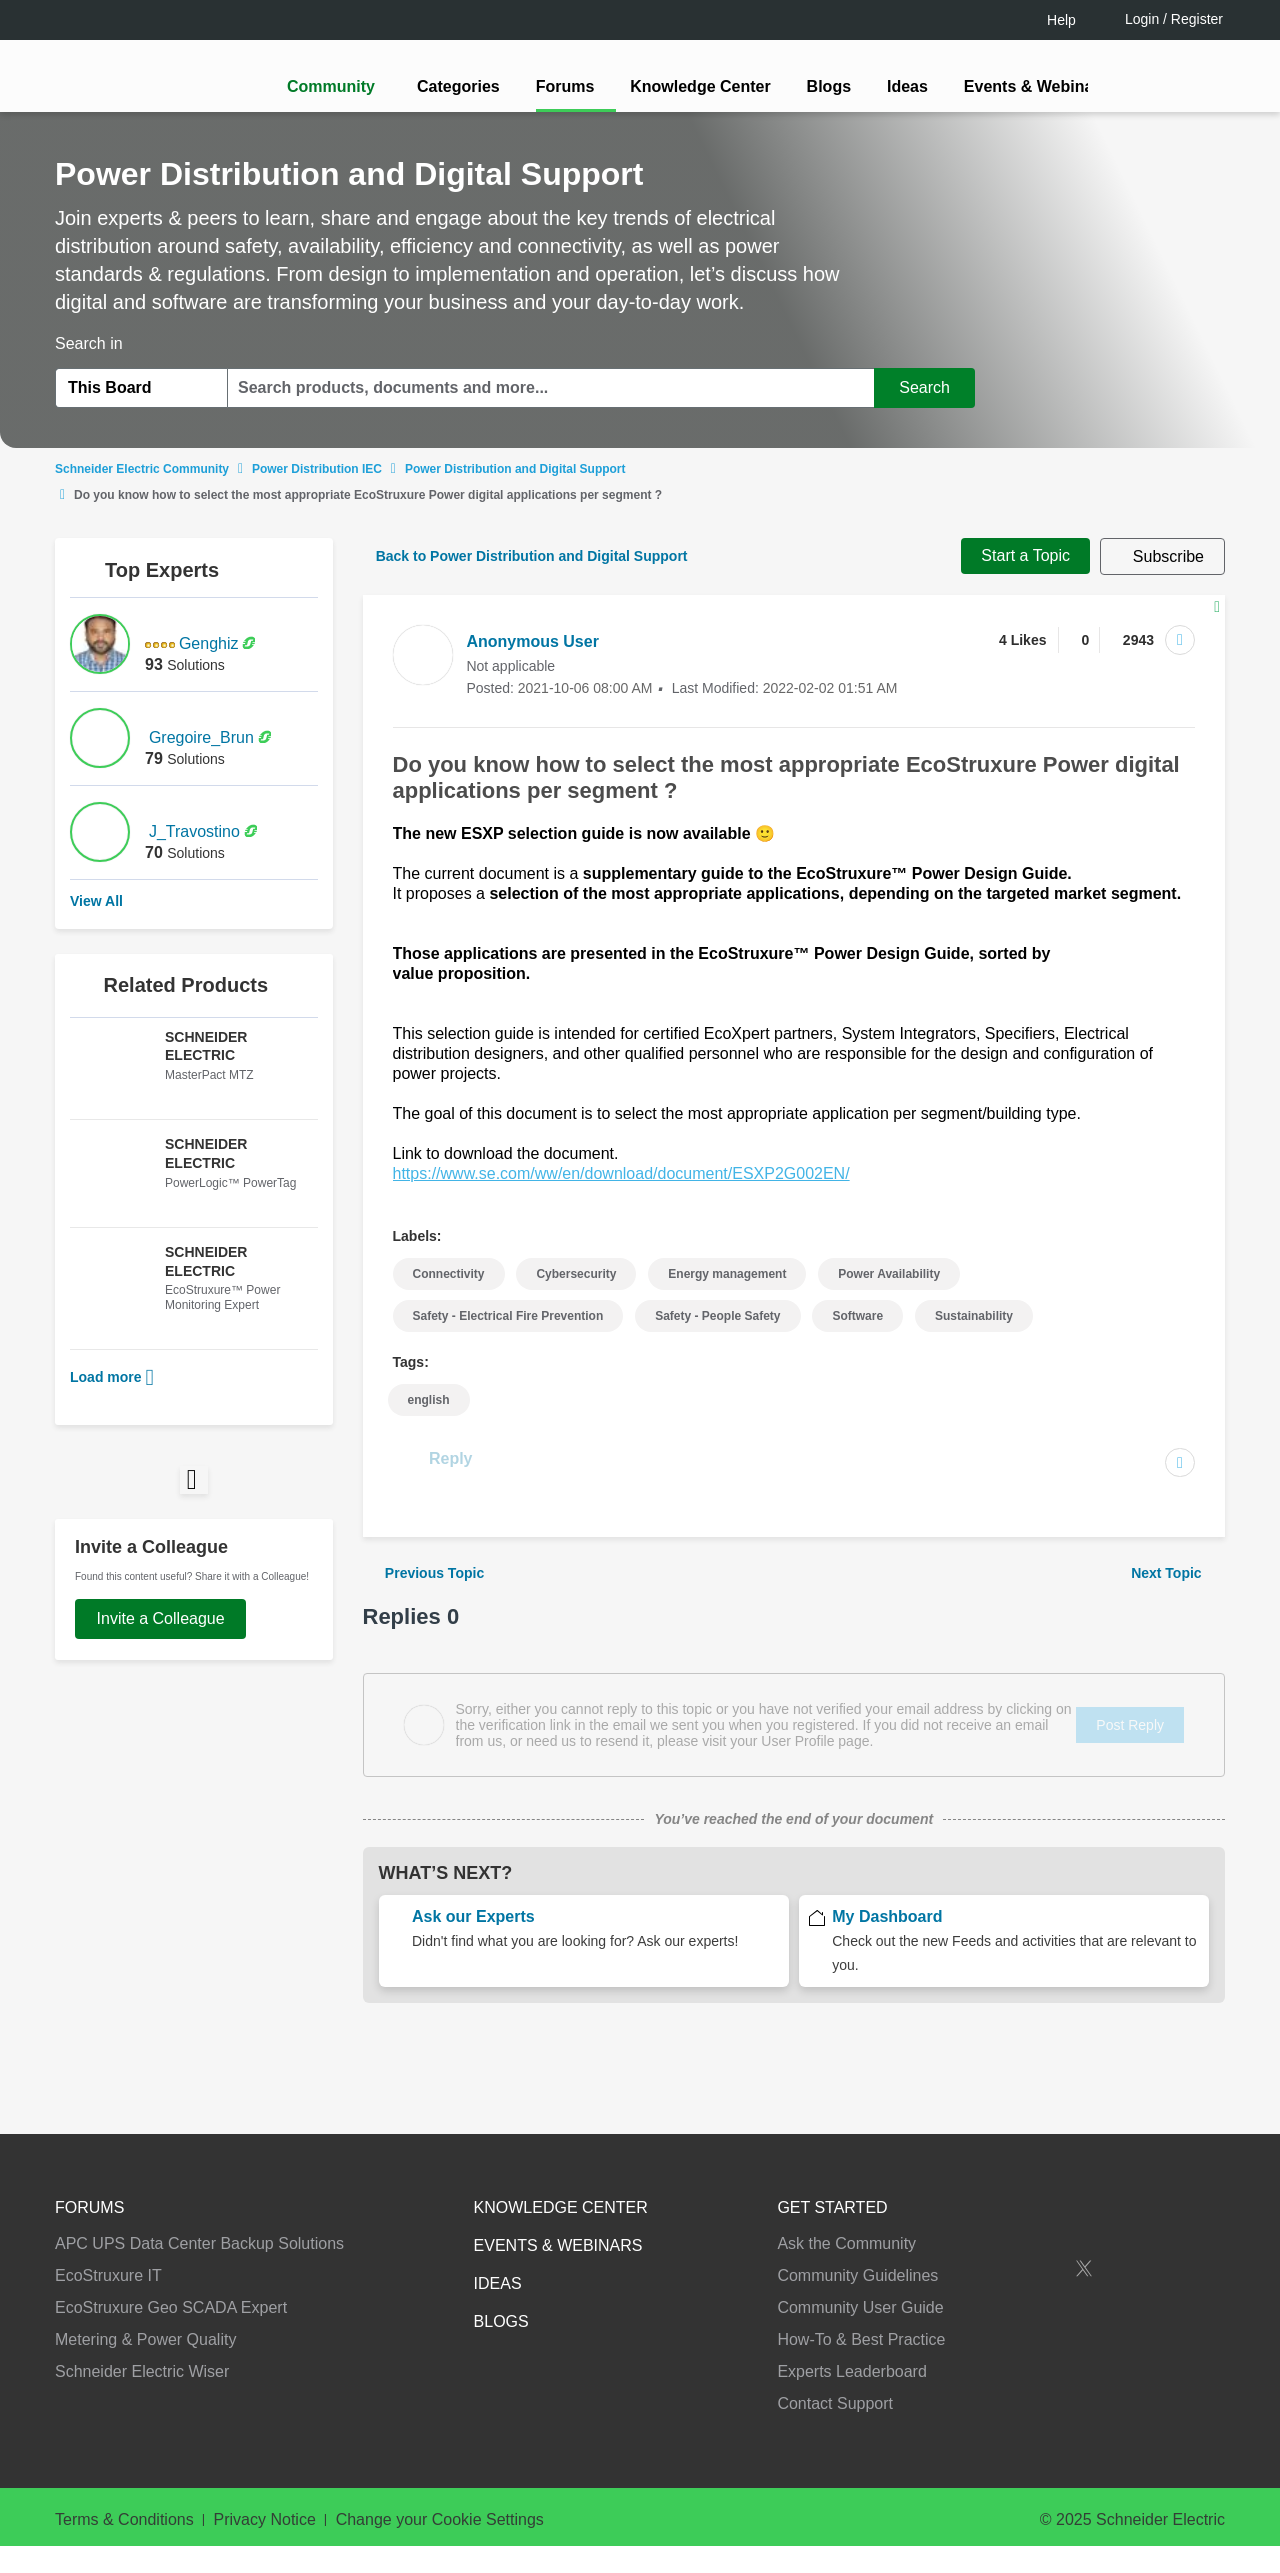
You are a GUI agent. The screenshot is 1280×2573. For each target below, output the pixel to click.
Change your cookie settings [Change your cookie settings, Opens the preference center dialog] (908, 2492)
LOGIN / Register (631, 1365)
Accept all (1084, 2492)
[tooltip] (747, 1366)
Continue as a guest (643, 1442)
